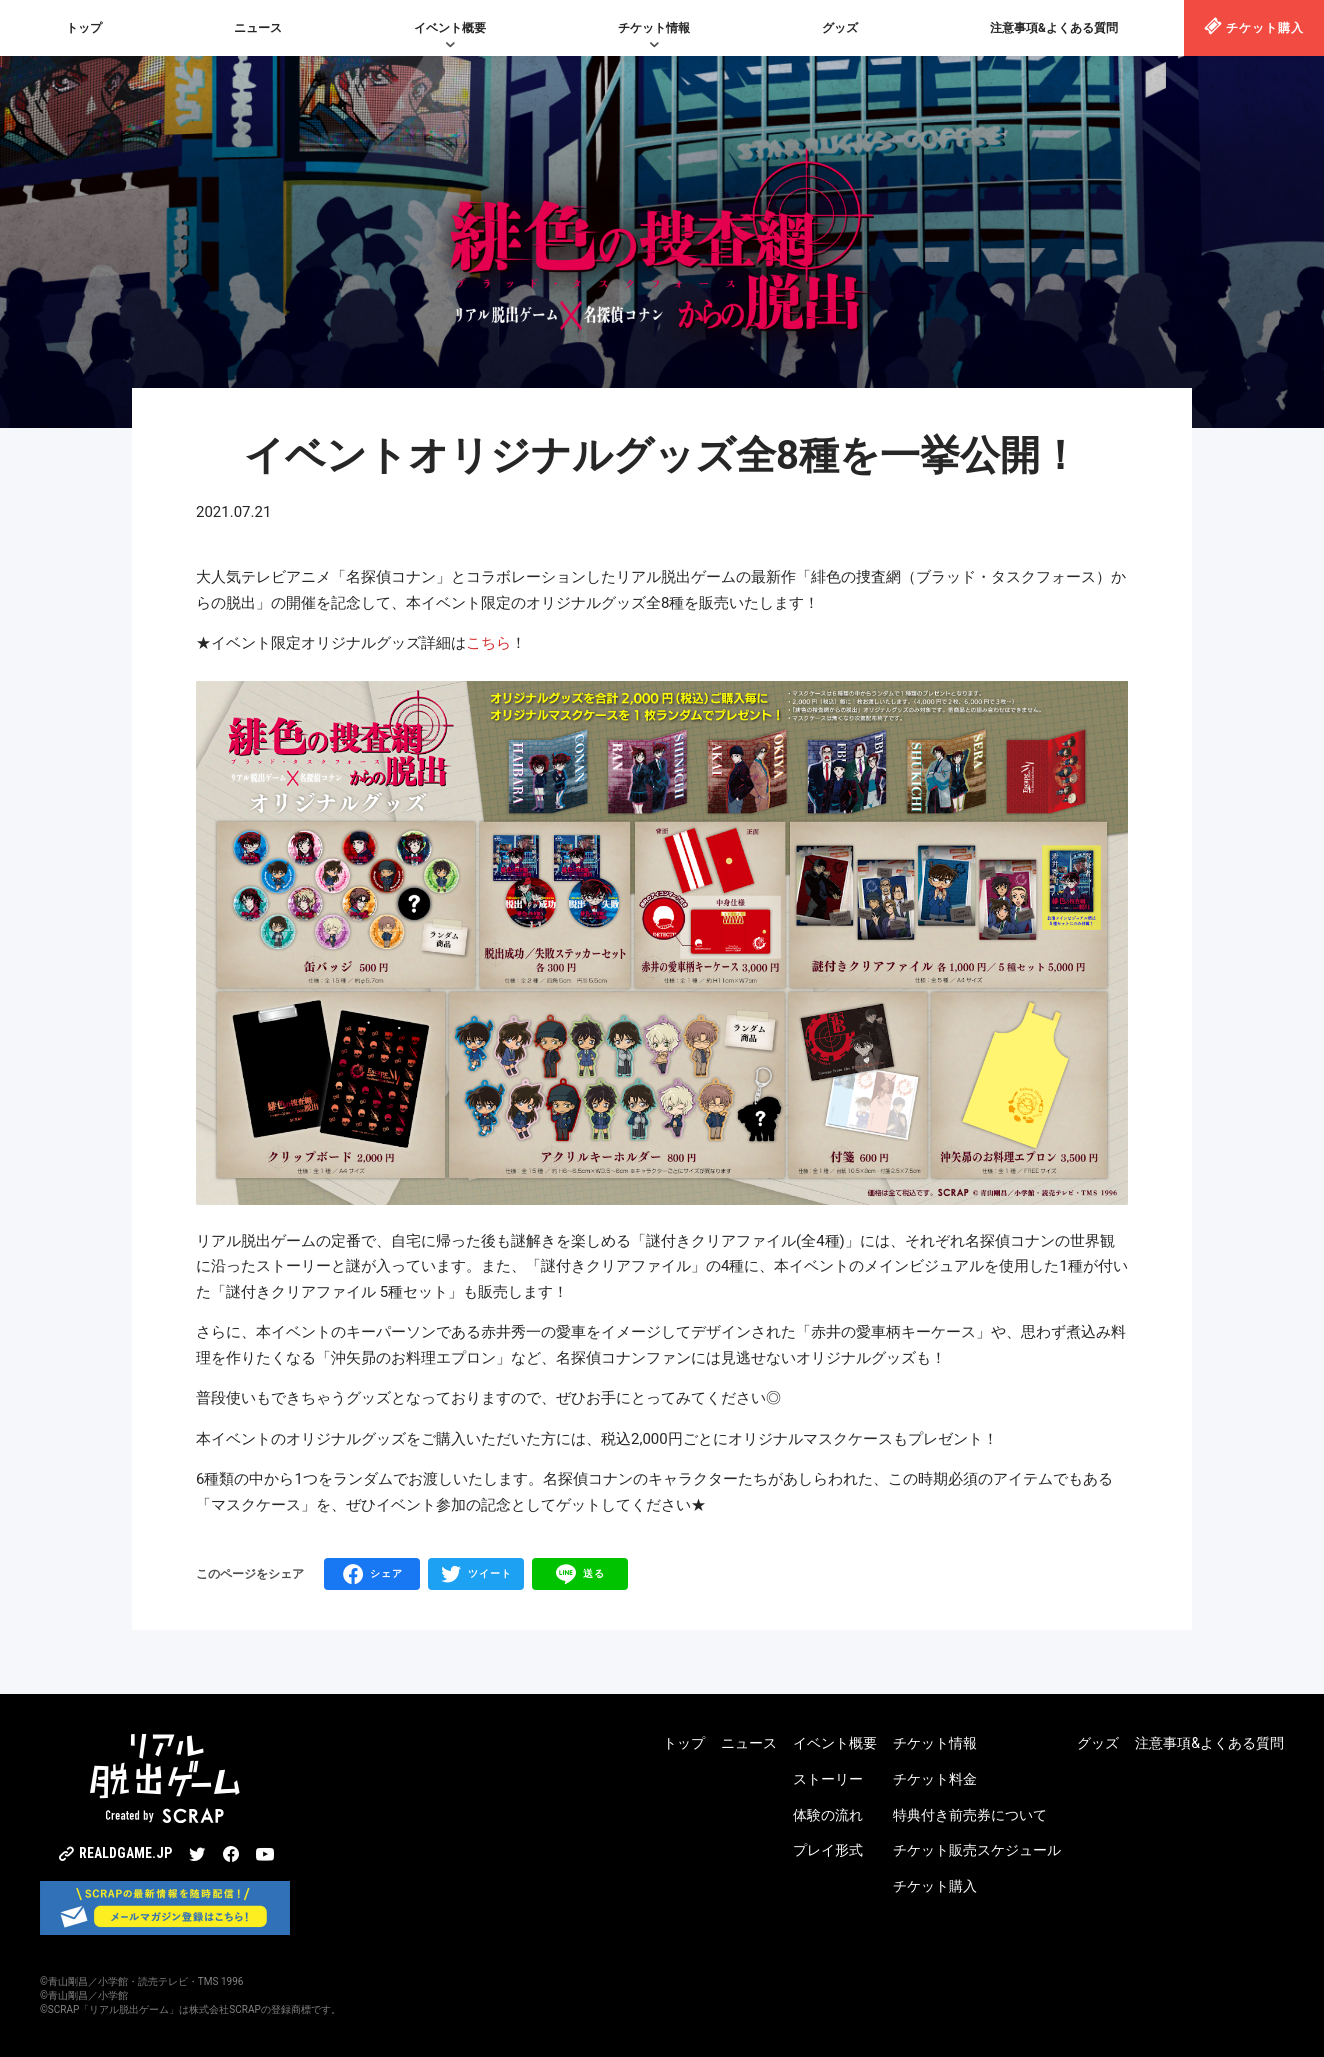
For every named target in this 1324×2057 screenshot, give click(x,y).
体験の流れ (828, 1815)
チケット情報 (654, 28)
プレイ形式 (828, 1850)
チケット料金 (935, 1779)
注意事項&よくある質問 (1054, 28)
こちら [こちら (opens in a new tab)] (488, 643)
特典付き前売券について (970, 1815)
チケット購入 (1254, 26)
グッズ (840, 28)
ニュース (258, 28)
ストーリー (828, 1779)
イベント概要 (450, 28)
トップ (84, 28)
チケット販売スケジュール (977, 1850)
